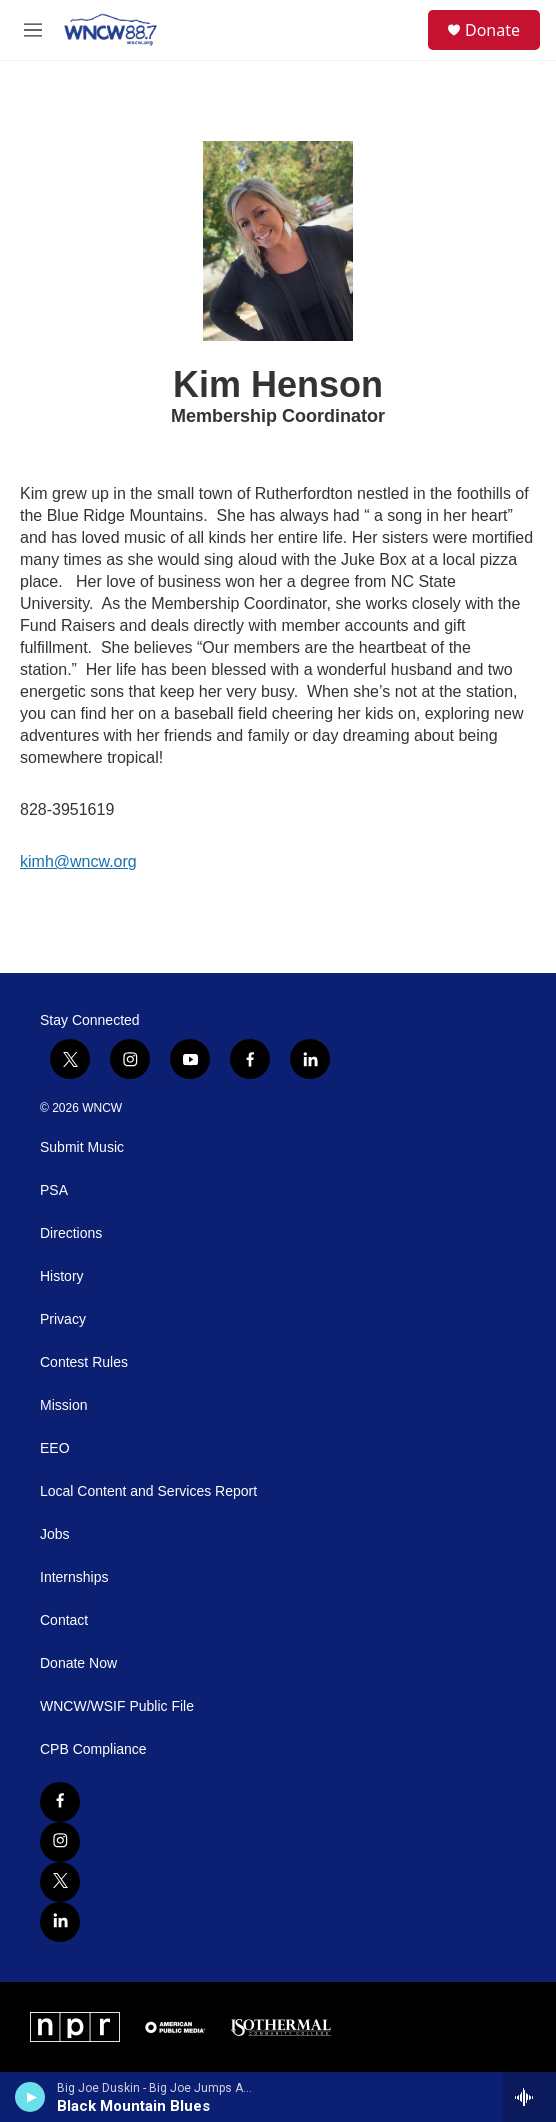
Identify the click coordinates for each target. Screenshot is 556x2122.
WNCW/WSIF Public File (117, 1706)
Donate (492, 30)
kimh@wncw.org (78, 861)
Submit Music (82, 1147)
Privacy (63, 1319)
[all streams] (529, 2097)
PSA (54, 1190)
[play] (30, 2097)
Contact (64, 1620)
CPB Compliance (93, 1749)
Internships (74, 1577)
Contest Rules (84, 1362)
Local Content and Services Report (148, 1491)
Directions (71, 1233)
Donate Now (78, 1663)
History (62, 1276)
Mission (63, 1405)
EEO (55, 1448)
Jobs (55, 1534)
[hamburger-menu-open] (33, 30)
